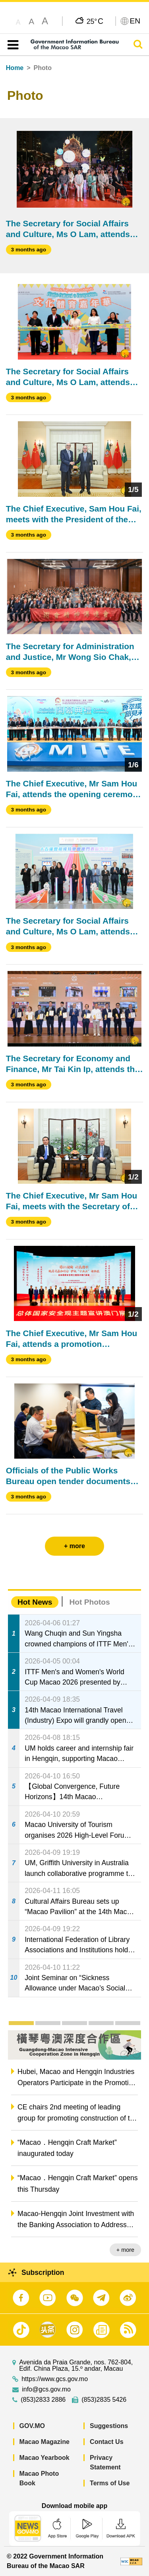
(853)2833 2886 (43, 2400)
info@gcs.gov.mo (46, 2389)
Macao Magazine (44, 2441)
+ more (125, 2250)
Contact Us (106, 2441)
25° (95, 21)
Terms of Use (110, 2483)
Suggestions (109, 2425)
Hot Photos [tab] (89, 1602)
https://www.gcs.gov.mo (54, 2379)
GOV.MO (32, 2425)
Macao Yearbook (44, 2457)
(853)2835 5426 (103, 2400)
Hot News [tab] (34, 1602)
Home (14, 67)
